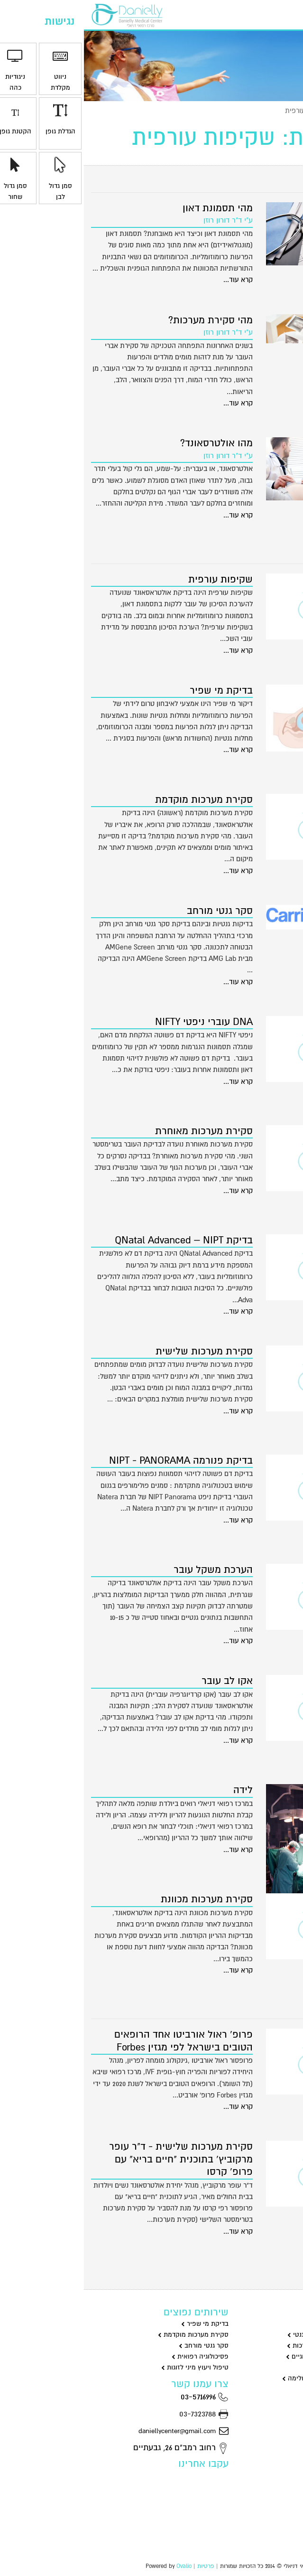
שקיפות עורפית (136, 579)
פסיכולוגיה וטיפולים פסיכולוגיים (249, 2356)
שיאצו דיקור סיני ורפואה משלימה (247, 2378)
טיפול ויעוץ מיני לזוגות (111, 2367)
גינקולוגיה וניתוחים (267, 2324)
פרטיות (121, 2566)
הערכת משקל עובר (129, 1570)
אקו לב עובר (143, 1681)
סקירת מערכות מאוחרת (120, 1131)
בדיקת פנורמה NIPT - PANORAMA (97, 1461)
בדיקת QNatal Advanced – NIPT (100, 1240)
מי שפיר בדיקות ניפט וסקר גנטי (249, 2335)
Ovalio (100, 2566)
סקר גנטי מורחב (136, 911)
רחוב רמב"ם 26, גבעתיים (97, 2448)
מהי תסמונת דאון (134, 208)
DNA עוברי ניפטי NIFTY (120, 1022)
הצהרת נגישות (271, 2516)
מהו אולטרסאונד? (132, 443)
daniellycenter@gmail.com (100, 2430)
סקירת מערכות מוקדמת (120, 800)
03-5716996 (121, 2397)
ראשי (288, 110)
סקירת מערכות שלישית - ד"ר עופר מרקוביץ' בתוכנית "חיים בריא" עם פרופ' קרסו (97, 2159)
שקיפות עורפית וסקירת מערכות (249, 2345)
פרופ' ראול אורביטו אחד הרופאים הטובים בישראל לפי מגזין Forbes (99, 2041)
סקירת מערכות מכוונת (123, 1899)
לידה (159, 1790)
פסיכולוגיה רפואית (116, 2356)
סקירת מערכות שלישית (120, 1351)
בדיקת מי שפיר (137, 690)
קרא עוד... (154, 279)
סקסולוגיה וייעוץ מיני (264, 2367)
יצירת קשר (236, 14)
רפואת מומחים (272, 2389)
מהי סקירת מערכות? (126, 320)
